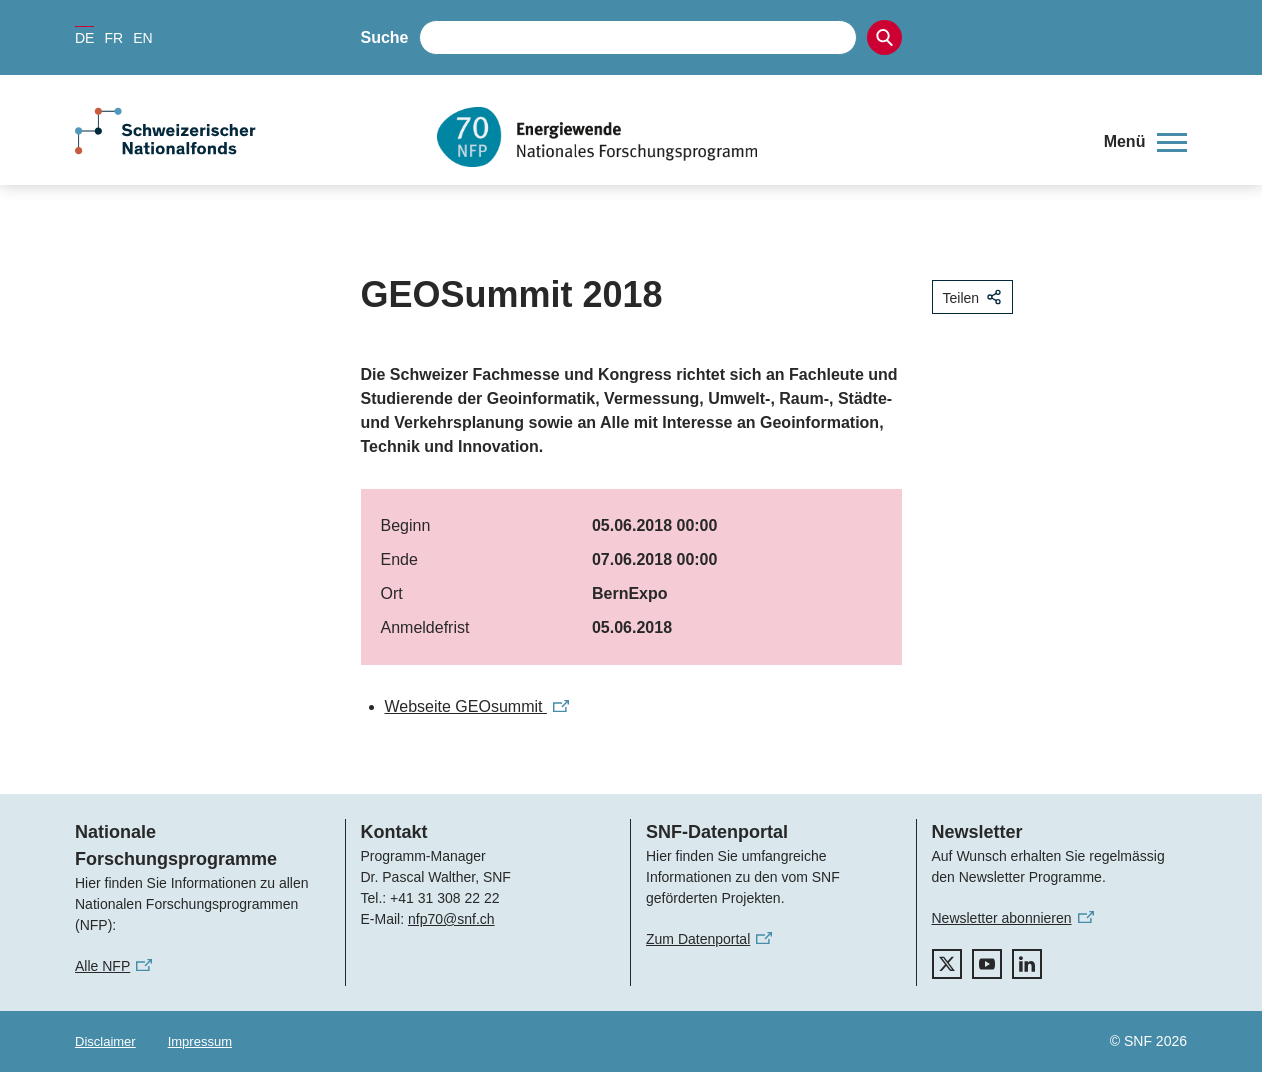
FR (113, 38)
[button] (1145, 142)
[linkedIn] (1027, 964)
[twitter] (947, 964)
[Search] (884, 37)
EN (142, 38)
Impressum (200, 1041)
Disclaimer (105, 1041)
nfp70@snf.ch (451, 919)
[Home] (755, 137)
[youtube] (987, 964)
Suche (385, 37)
